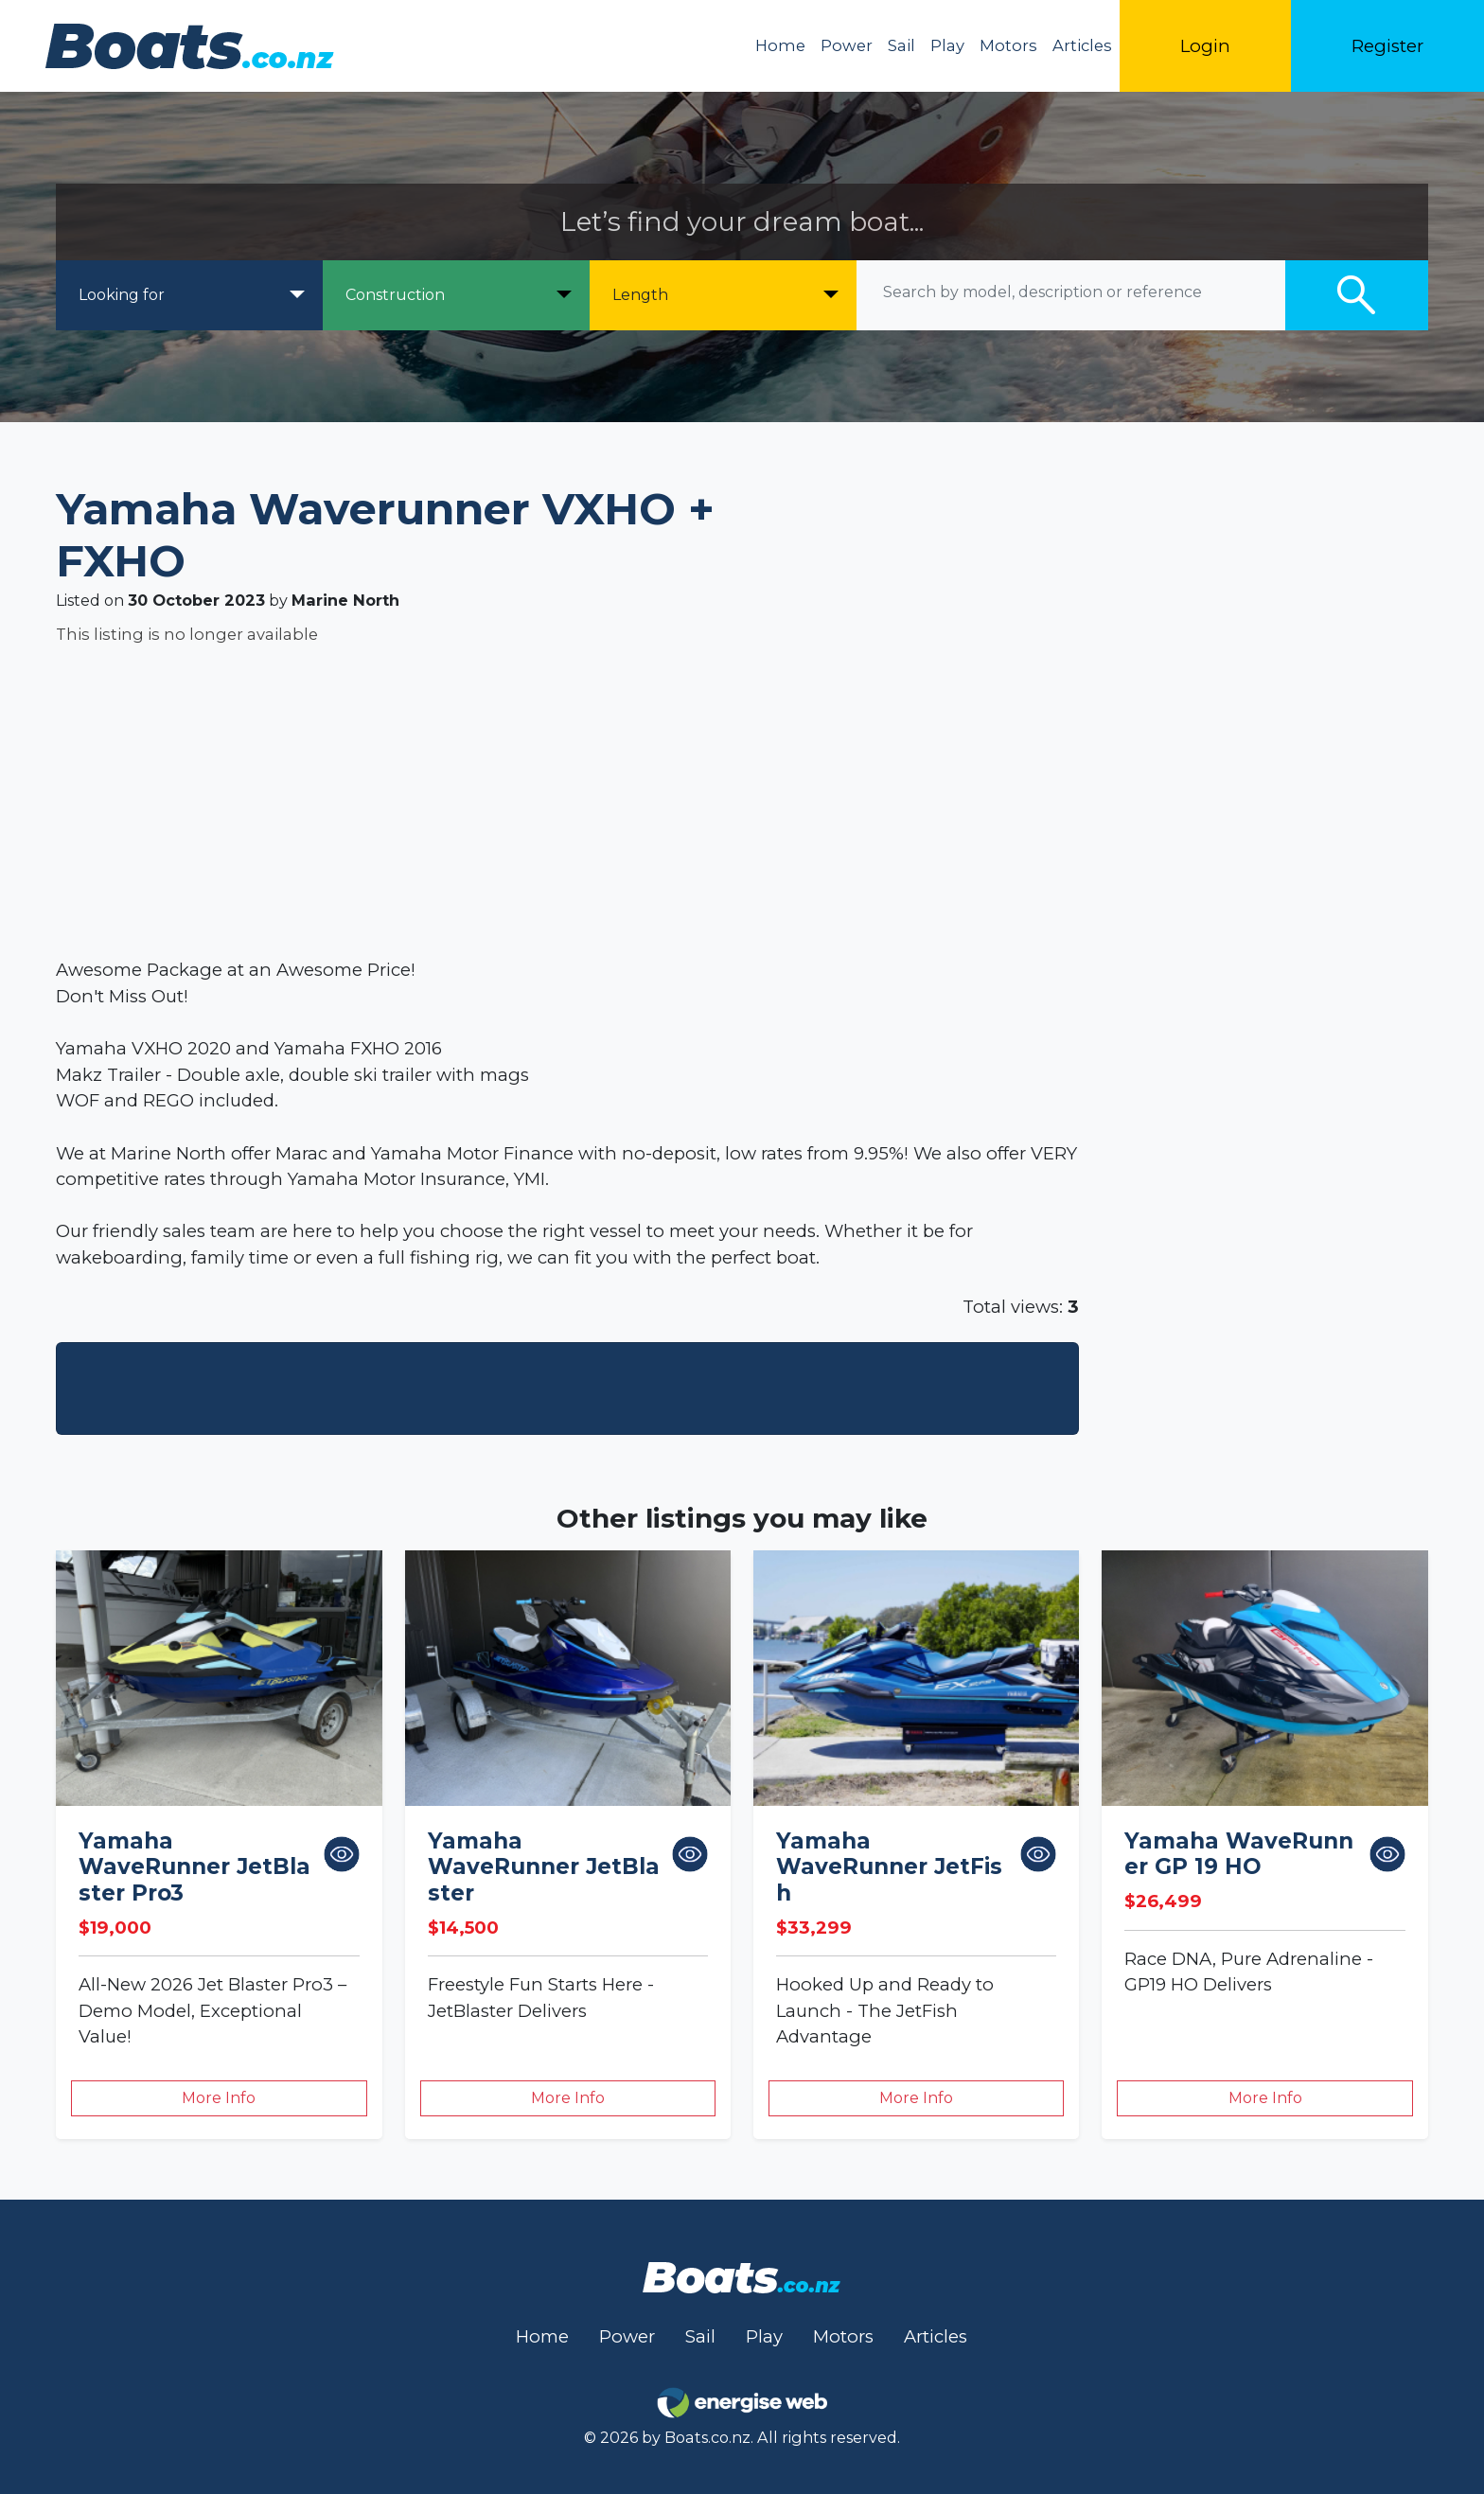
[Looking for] (189, 295)
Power (847, 45)
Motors (1008, 45)
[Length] (723, 295)
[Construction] (456, 295)
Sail (901, 45)
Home (780, 45)
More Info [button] (219, 2098)
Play (947, 45)
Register (1387, 46)
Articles (1082, 45)
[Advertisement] (624, 801)
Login (1205, 46)
